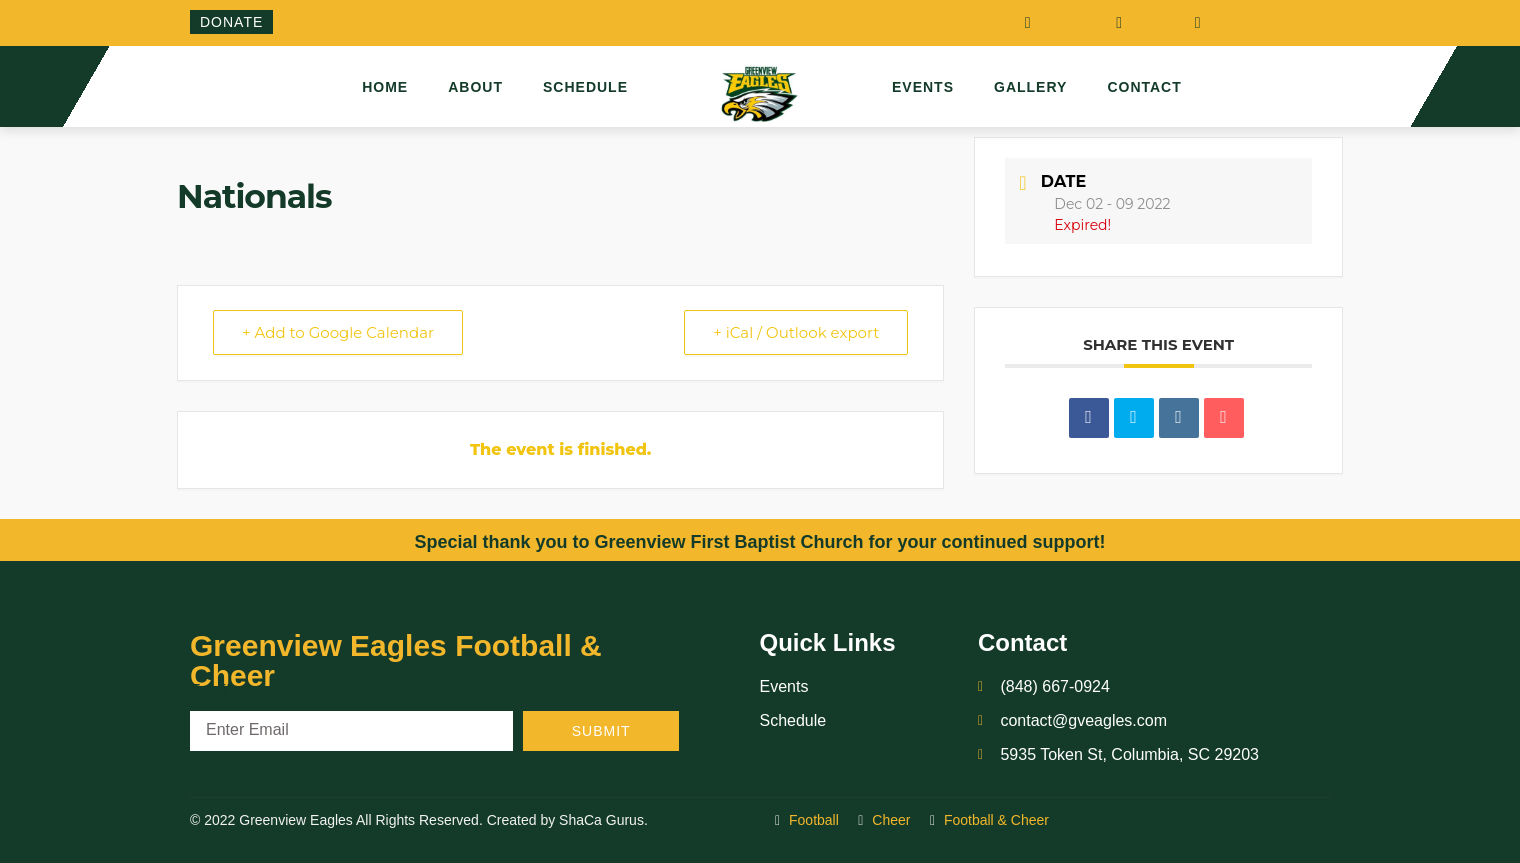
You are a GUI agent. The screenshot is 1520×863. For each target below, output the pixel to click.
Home (385, 87)
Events (923, 87)
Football (1061, 23)
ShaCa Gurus (601, 820)
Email (210, 690)
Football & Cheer (1262, 23)
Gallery (1030, 87)
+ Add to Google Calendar (338, 332)
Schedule (585, 87)
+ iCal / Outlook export (796, 332)
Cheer (1145, 23)
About (475, 87)
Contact (1144, 87)
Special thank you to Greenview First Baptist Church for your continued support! (759, 542)
